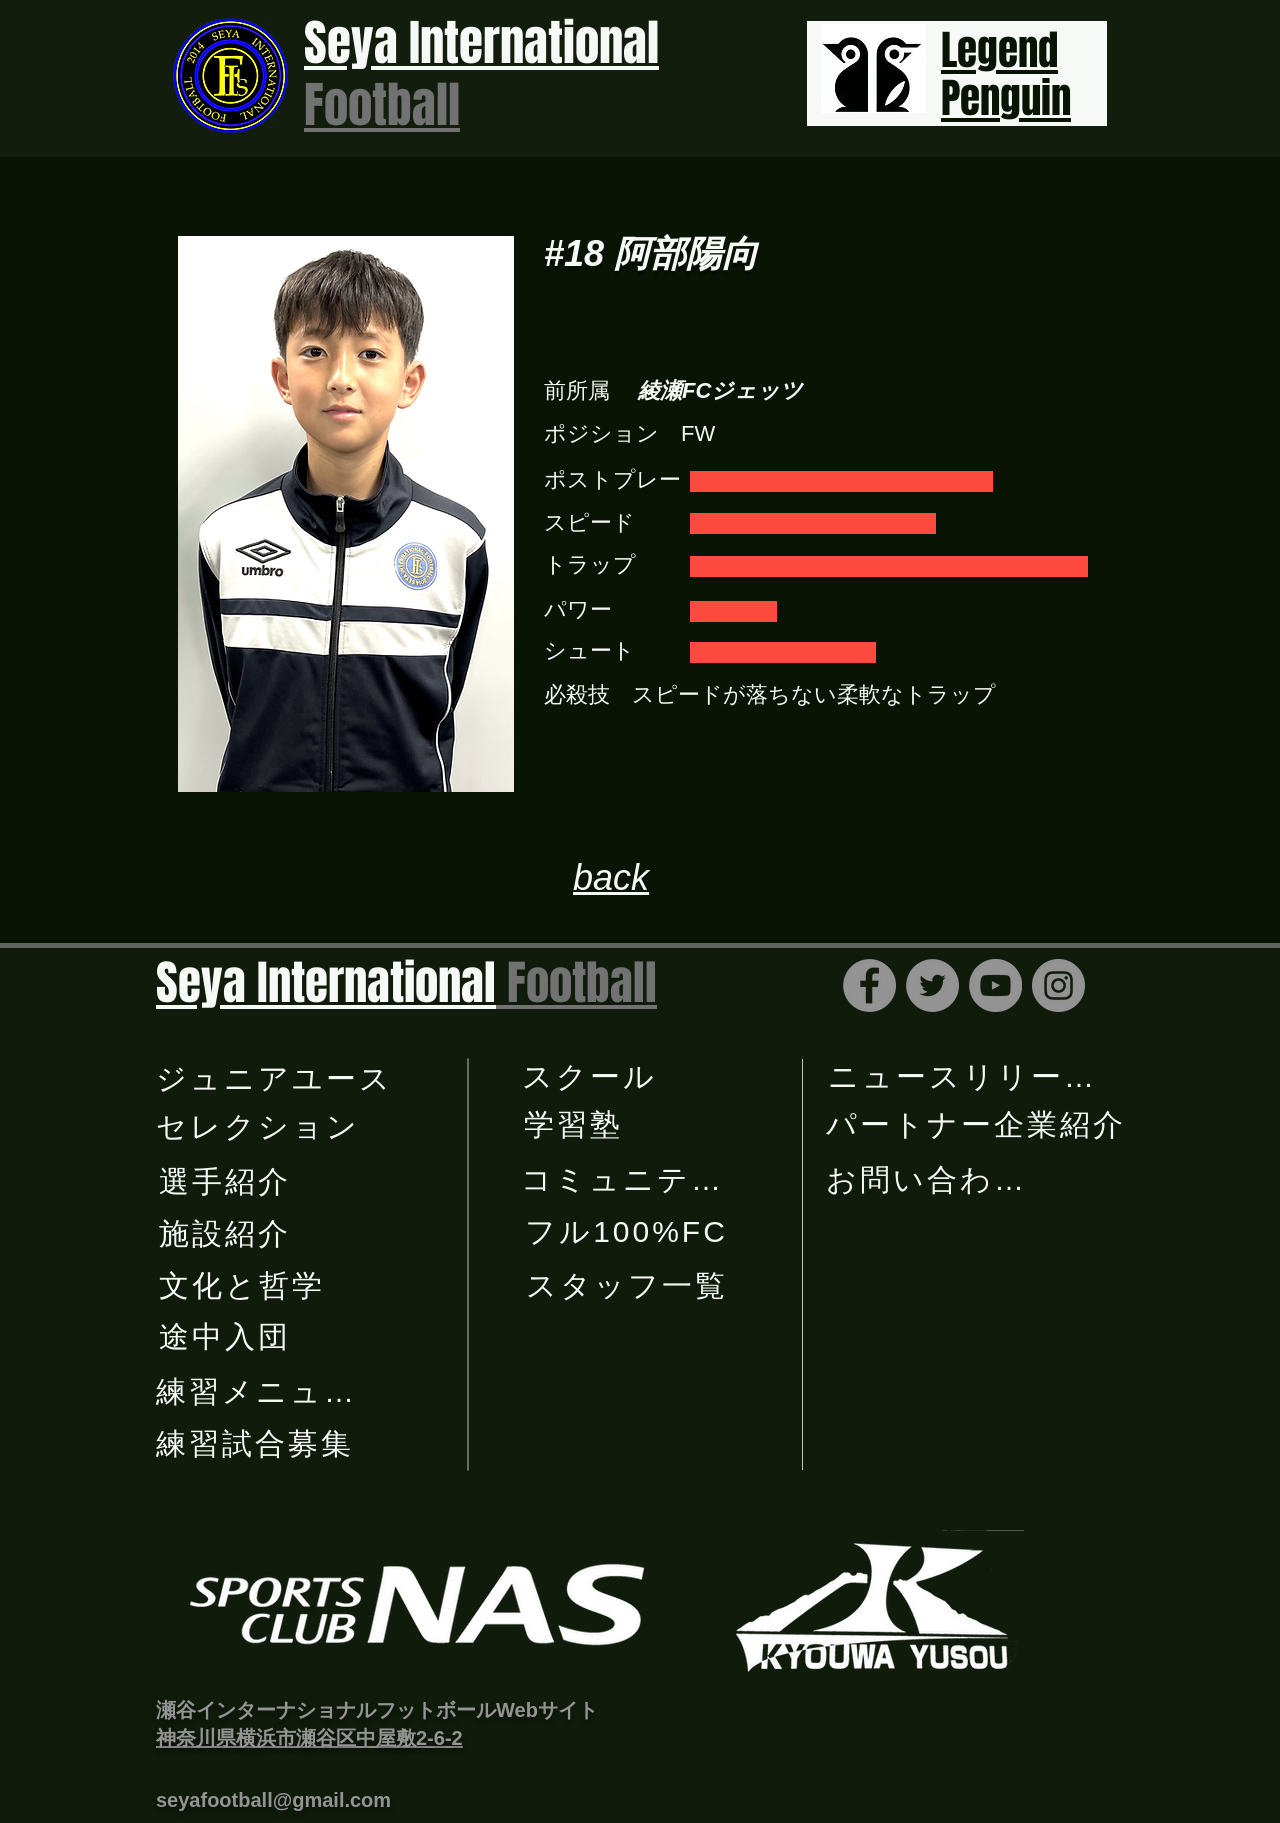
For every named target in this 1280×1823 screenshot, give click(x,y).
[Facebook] (869, 985)
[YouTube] (995, 985)
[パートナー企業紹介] (978, 1125)
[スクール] (591, 1077)
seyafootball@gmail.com (273, 1800)
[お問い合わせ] (927, 1180)
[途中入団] (226, 1337)
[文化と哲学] (244, 1286)
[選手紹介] (226, 1182)
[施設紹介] (226, 1234)
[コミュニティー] (639, 1180)
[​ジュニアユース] (276, 1079)
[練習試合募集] (256, 1444)
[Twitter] (932, 985)
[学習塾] (575, 1125)
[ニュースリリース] (964, 1077)
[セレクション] (260, 1127)
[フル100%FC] (628, 1232)
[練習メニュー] (257, 1392)
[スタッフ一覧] (628, 1286)
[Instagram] (1058, 985)
